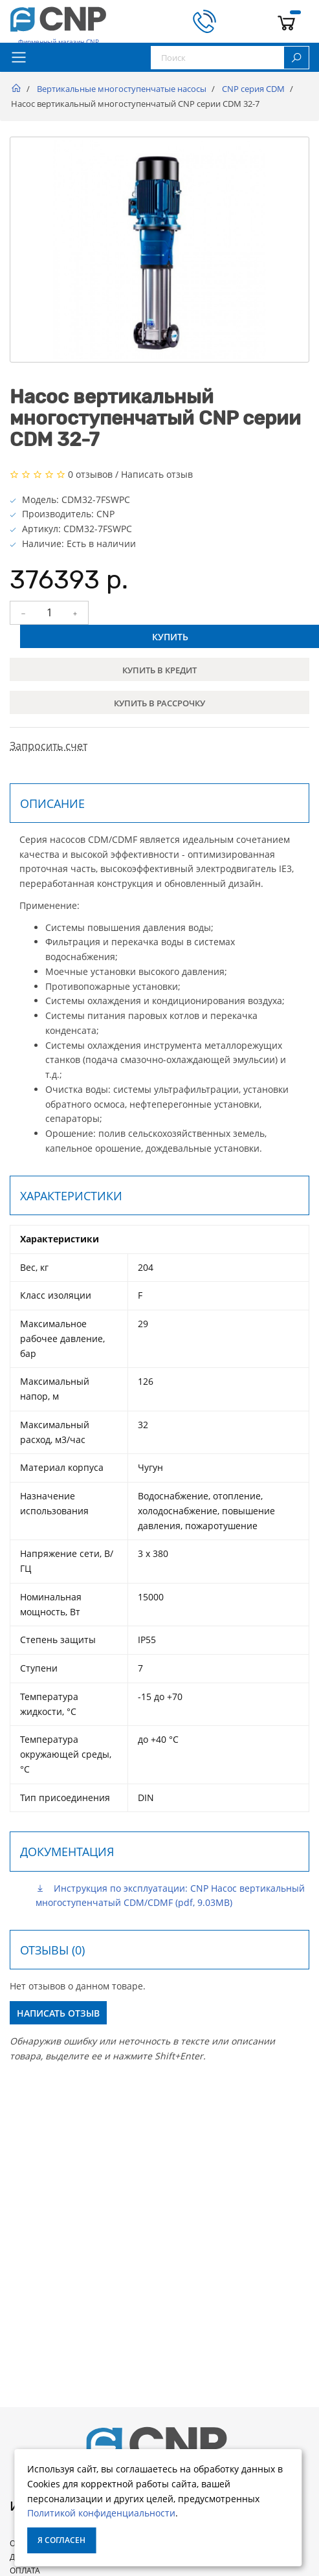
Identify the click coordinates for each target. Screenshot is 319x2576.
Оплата (25, 2570)
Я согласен (61, 2540)
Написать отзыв (157, 474)
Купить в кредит (159, 670)
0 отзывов (90, 474)
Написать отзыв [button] (58, 2013)
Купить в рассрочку (159, 703)
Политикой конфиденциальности (101, 2513)
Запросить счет (48, 746)
